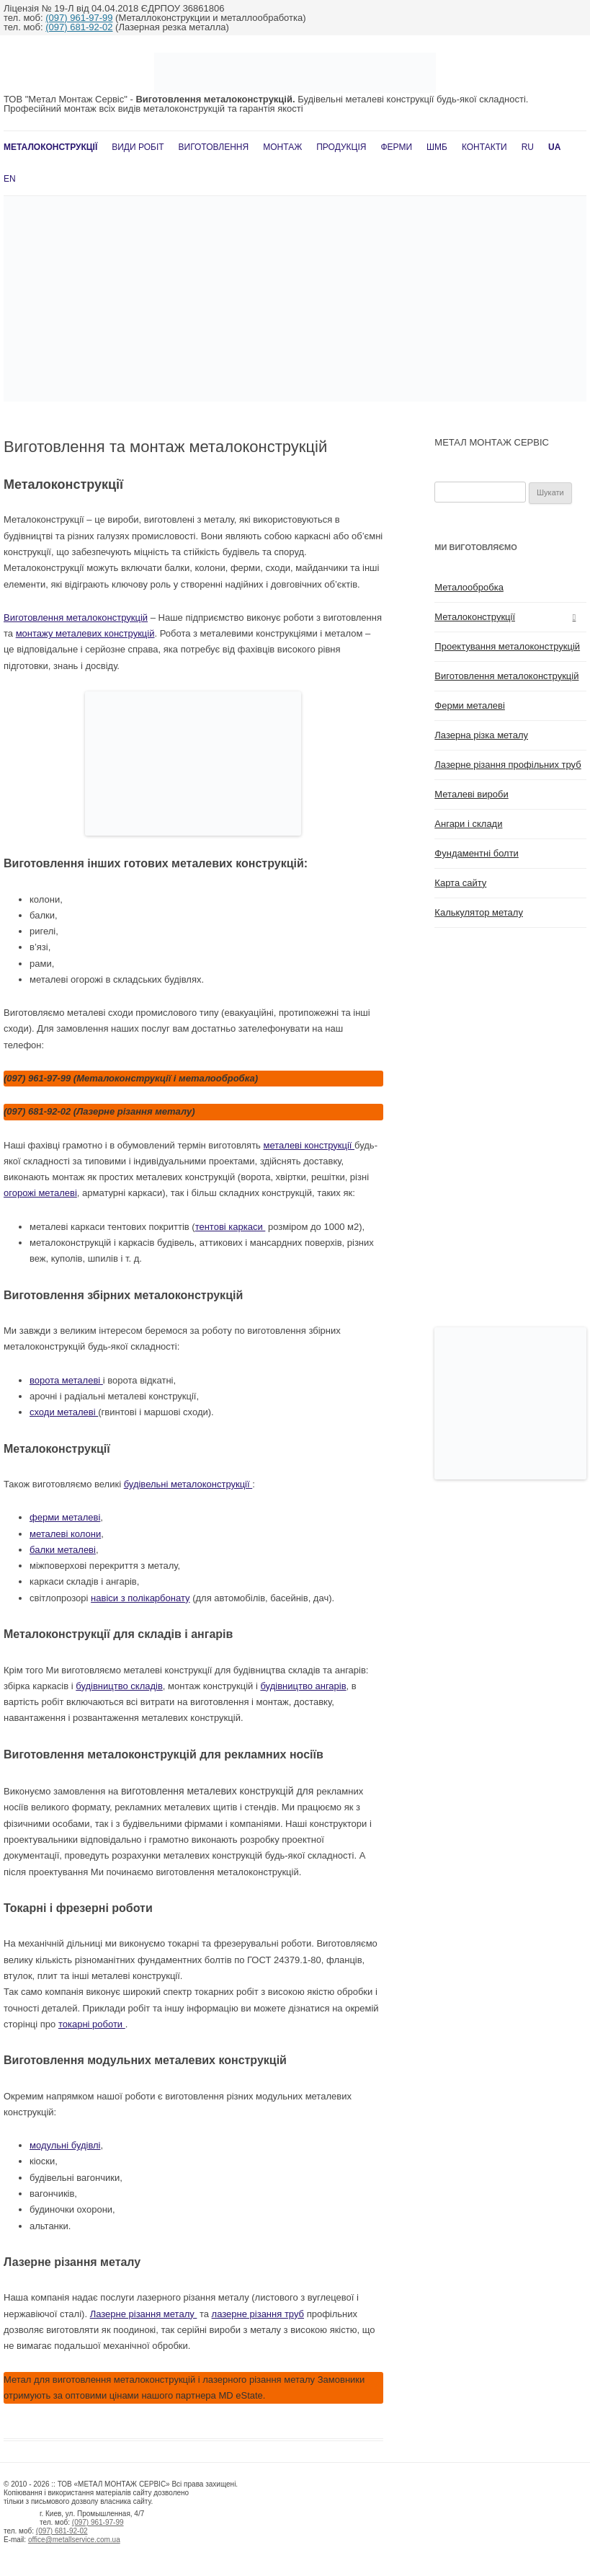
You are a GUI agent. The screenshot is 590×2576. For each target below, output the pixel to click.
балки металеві (63, 1549)
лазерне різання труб (258, 2314)
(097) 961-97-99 (78, 17)
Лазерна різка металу (481, 735)
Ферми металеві (469, 705)
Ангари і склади (468, 823)
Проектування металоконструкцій (507, 646)
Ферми (396, 147)
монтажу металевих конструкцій (85, 633)
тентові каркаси (230, 1226)
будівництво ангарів (303, 1686)
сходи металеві (64, 1412)
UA (554, 147)
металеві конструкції (309, 1145)
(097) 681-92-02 (78, 27)
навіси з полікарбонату (140, 1598)
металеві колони (65, 1533)
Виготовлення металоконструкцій (76, 617)
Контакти (484, 147)
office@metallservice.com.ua (74, 2540)
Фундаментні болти (476, 853)
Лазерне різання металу (143, 2314)
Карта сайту (460, 882)
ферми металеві (65, 1517)
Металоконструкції (50, 147)
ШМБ (436, 147)
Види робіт (138, 147)
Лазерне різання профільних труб (507, 764)
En (10, 179)
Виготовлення (214, 147)
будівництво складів (119, 1686)
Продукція (341, 147)
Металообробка (469, 587)
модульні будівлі (65, 2145)
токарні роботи (91, 2024)
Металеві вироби (471, 794)
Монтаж (282, 147)
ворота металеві (66, 1380)
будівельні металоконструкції (188, 1484)
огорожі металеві (40, 1192)
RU (528, 147)
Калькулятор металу (478, 912)
